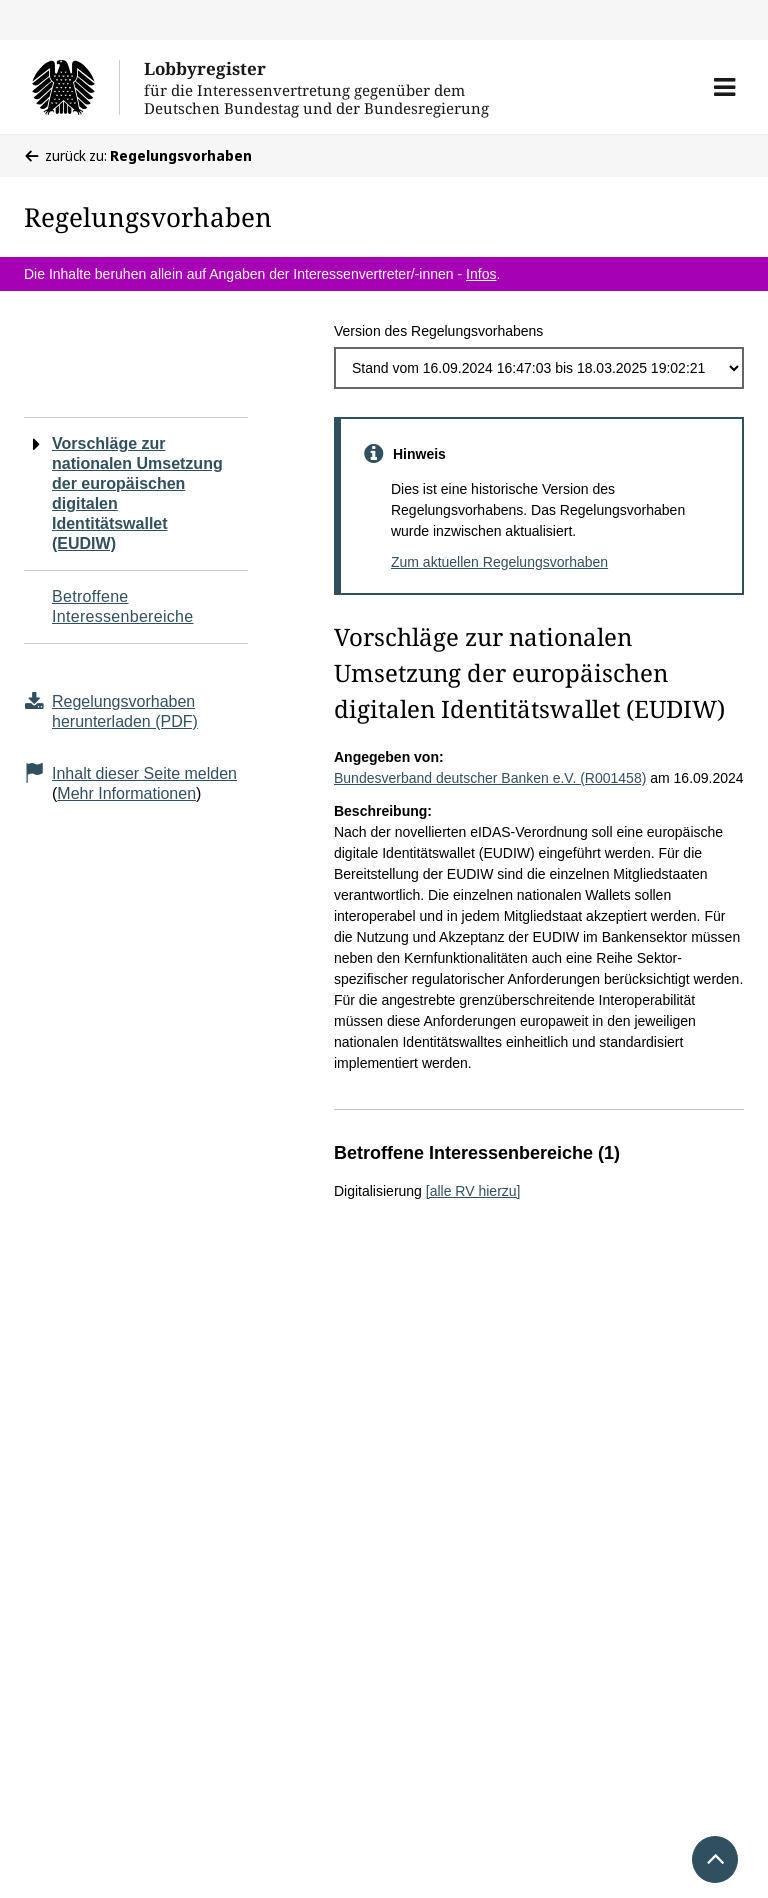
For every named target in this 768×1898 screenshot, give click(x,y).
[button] (724, 87)
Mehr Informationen (126, 793)
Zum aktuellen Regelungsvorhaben (499, 562)
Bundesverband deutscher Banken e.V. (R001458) (490, 778)
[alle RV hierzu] (473, 1191)
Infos (481, 274)
